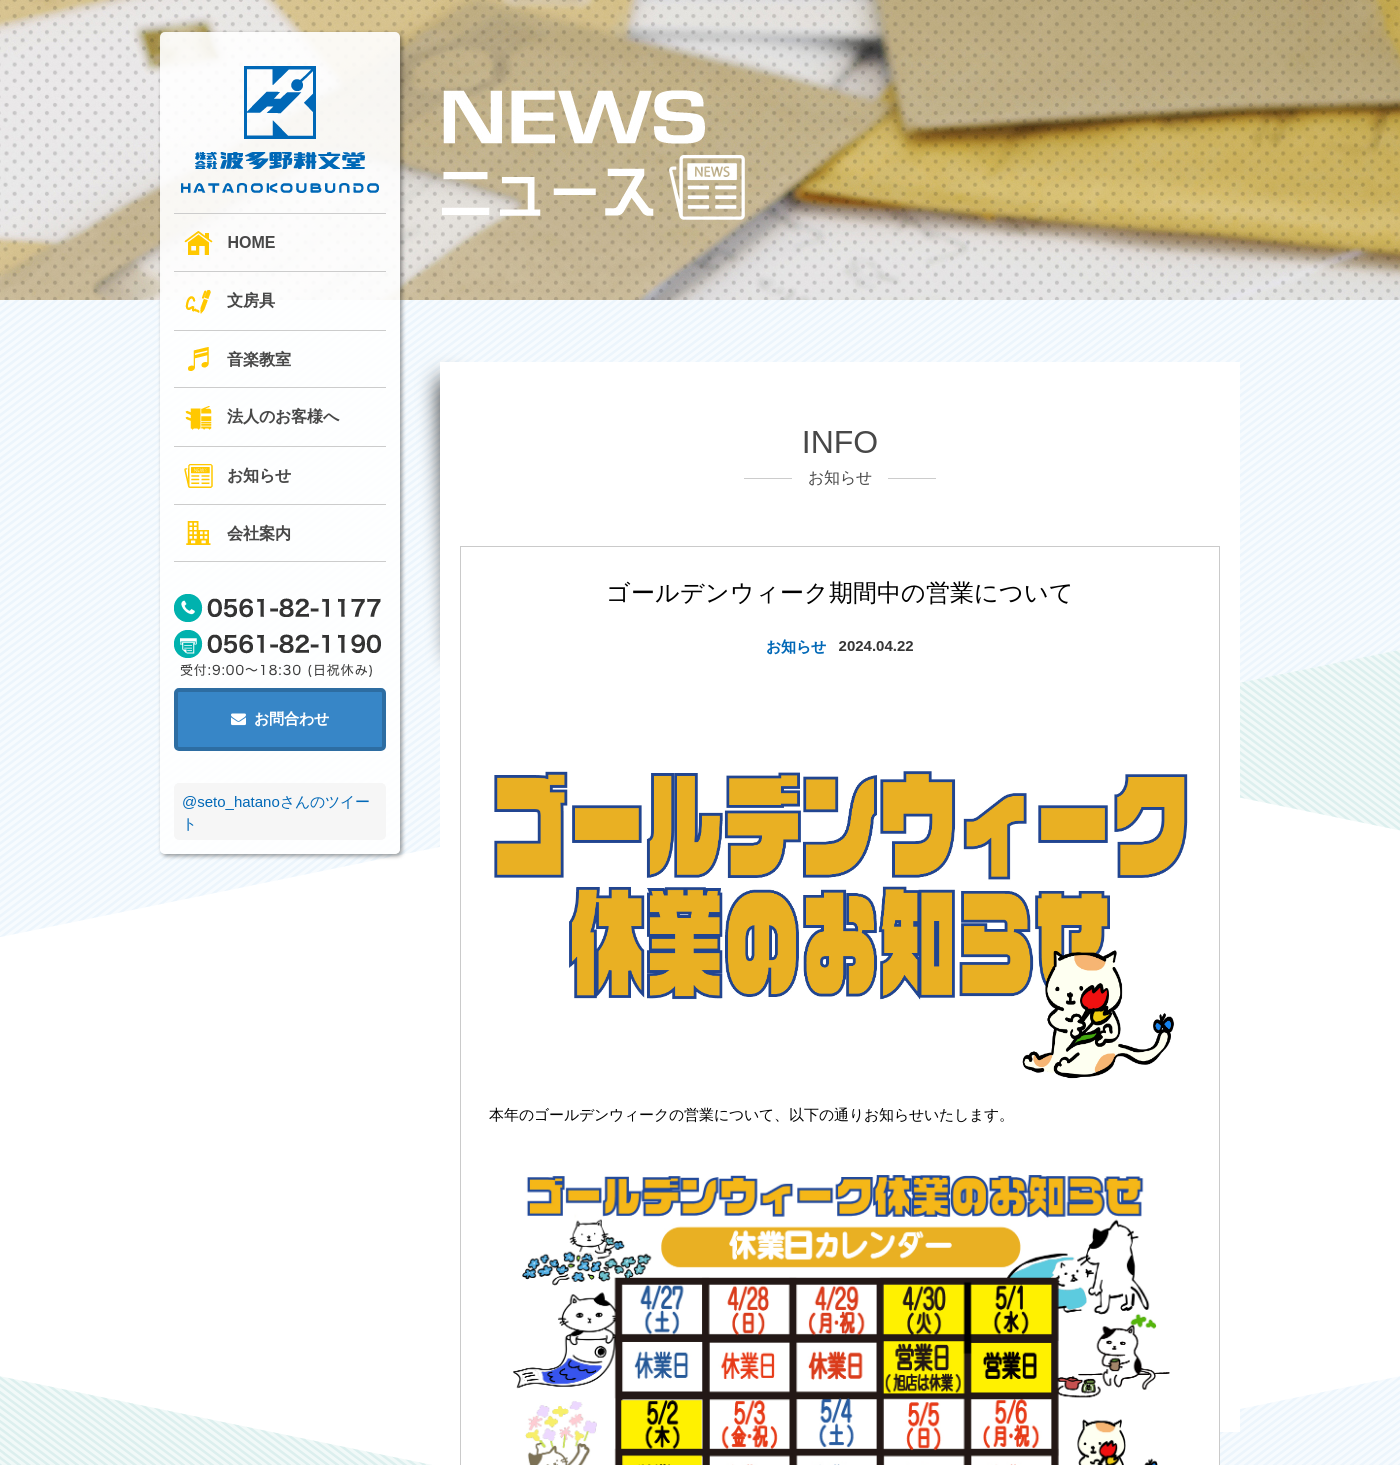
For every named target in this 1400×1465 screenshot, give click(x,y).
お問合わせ (280, 718)
